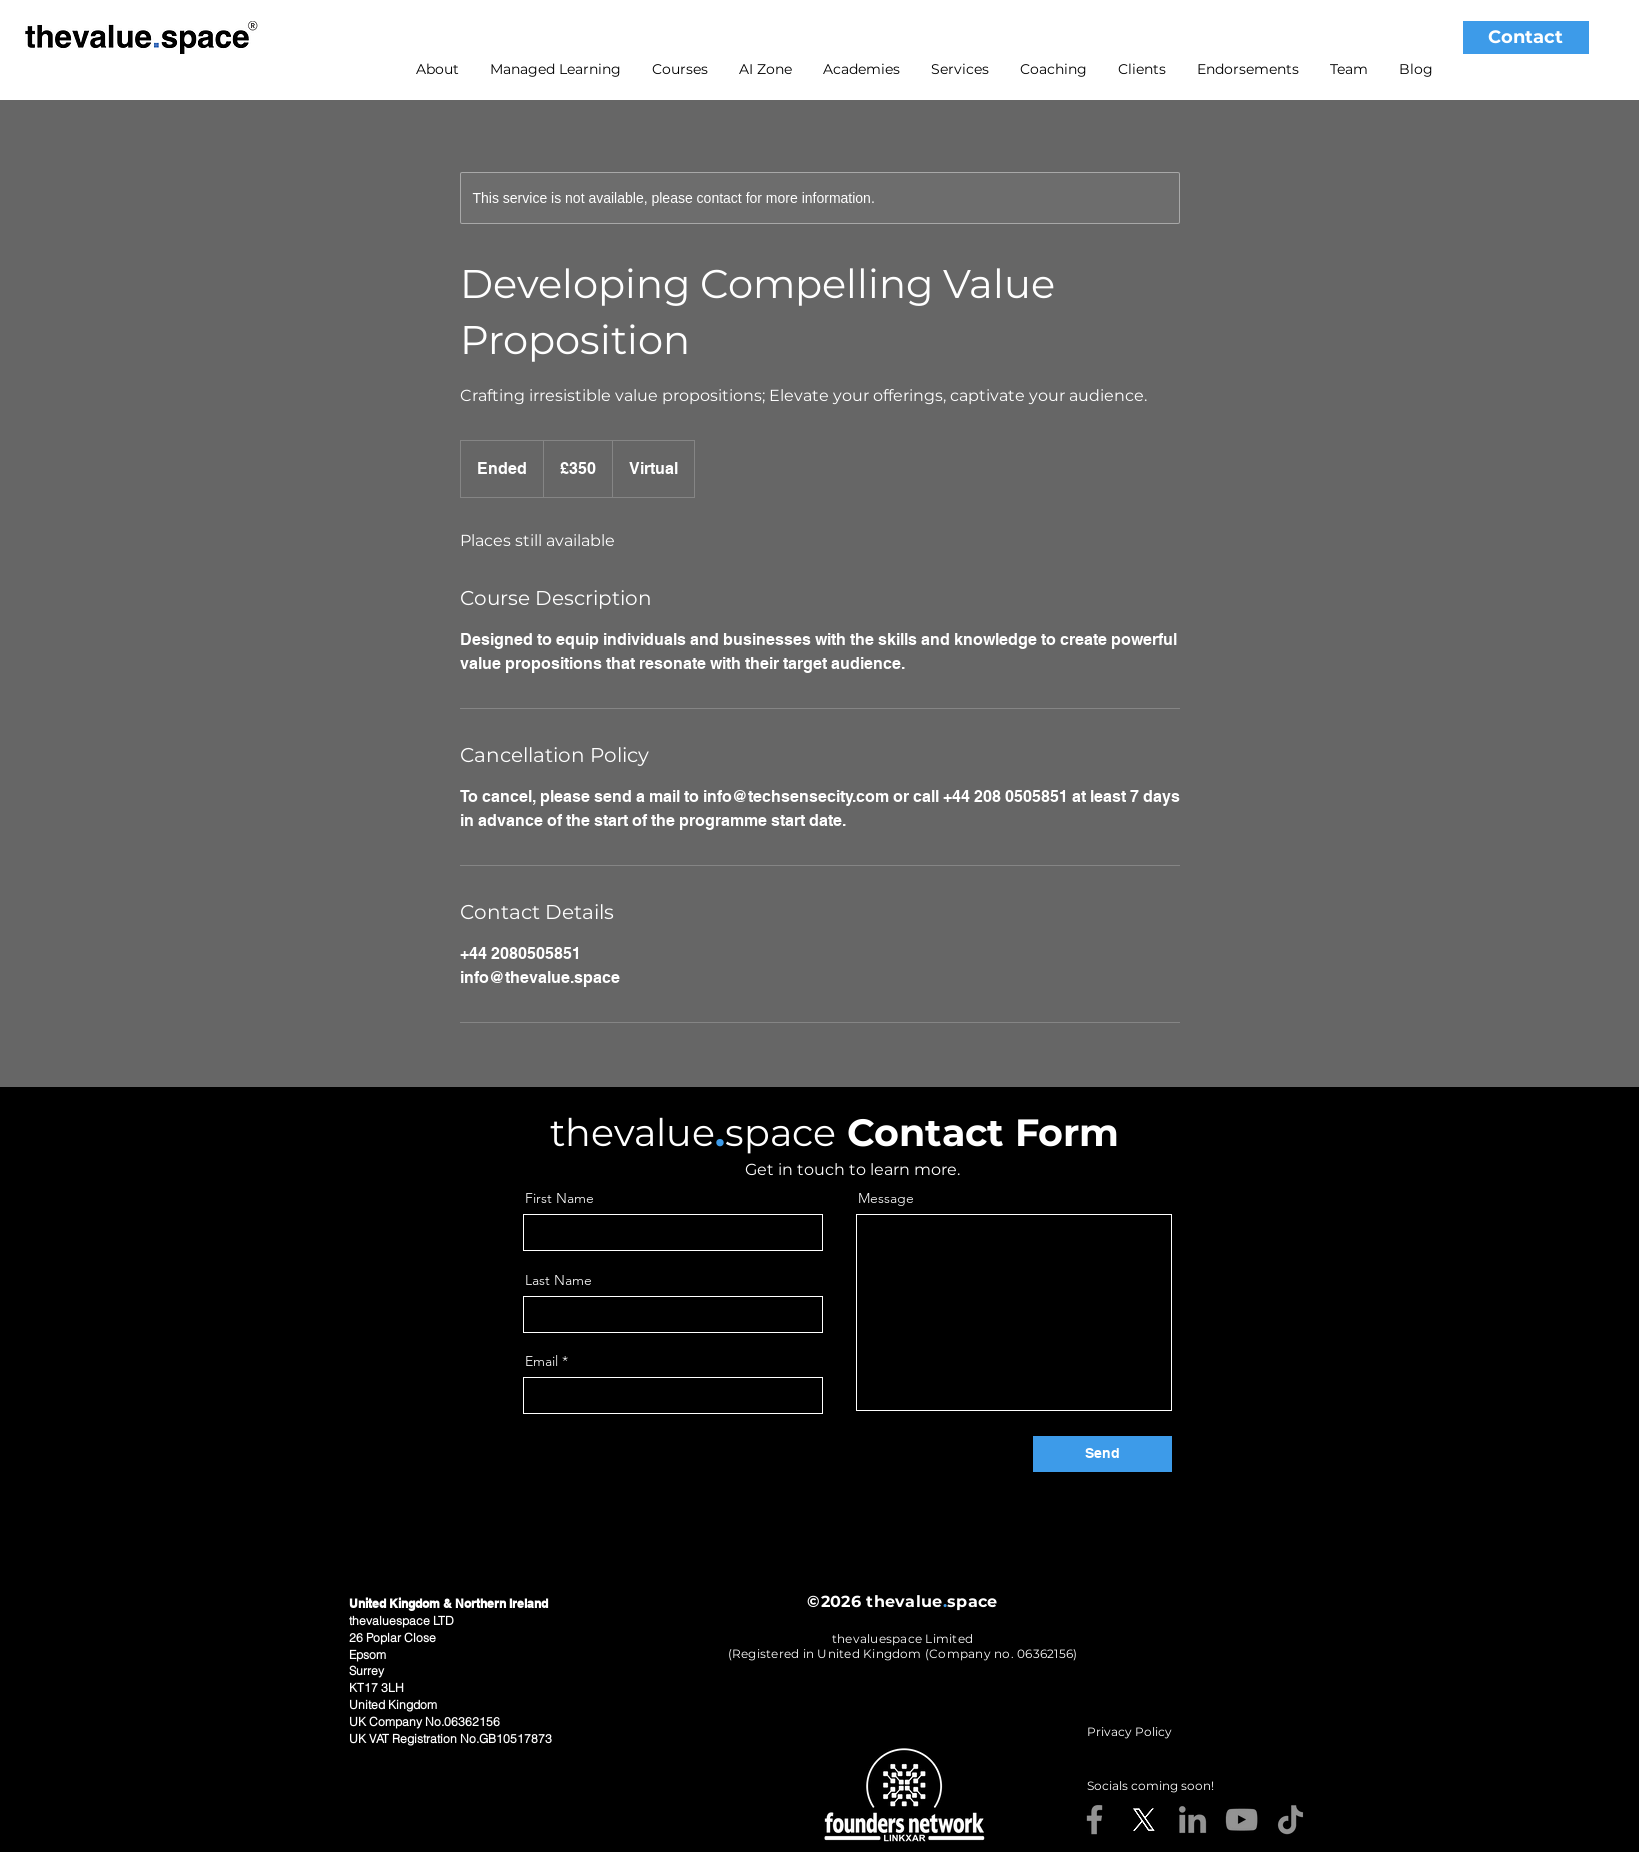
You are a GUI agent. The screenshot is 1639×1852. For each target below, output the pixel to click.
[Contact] (1526, 37)
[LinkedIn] (1192, 1819)
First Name (559, 1198)
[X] (1143, 1819)
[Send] (1102, 1454)
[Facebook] (1094, 1819)
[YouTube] (1241, 1819)
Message (886, 1198)
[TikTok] (1290, 1819)
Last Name (558, 1280)
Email (541, 1361)
